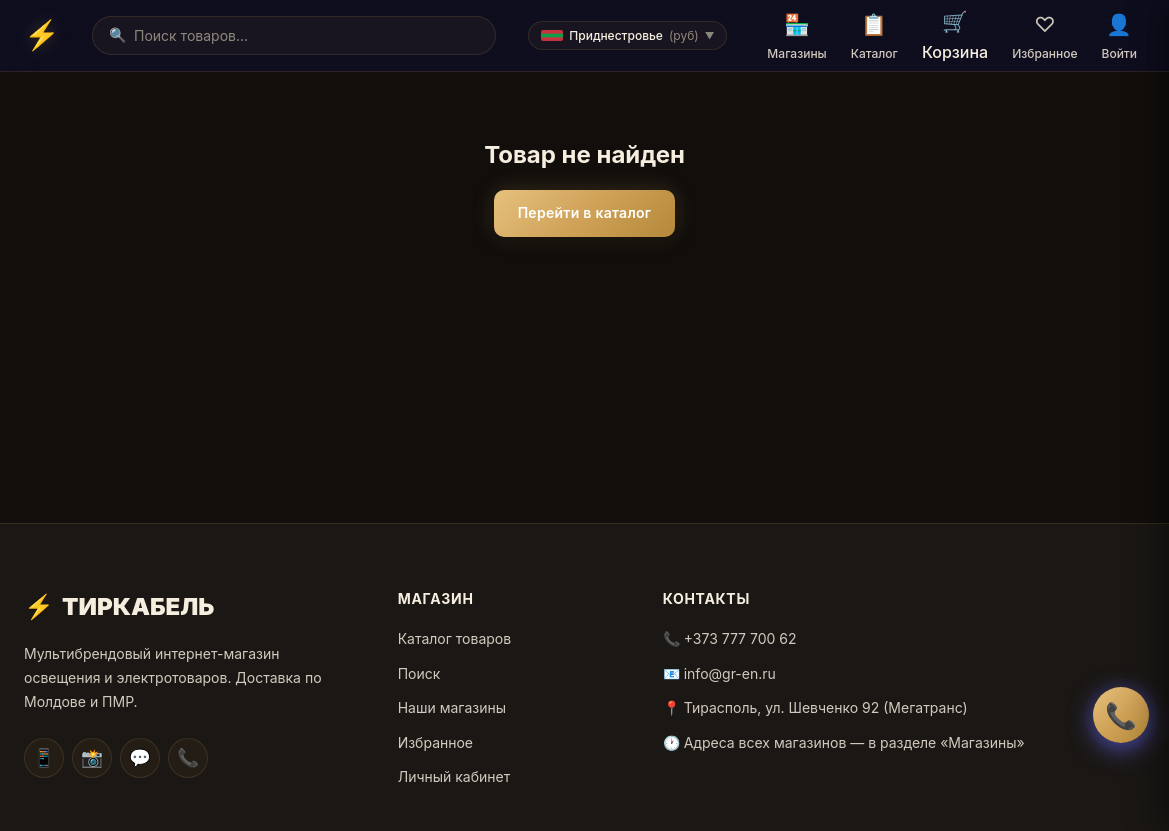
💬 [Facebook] (140, 757)
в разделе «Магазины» (946, 742)
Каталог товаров (454, 638)
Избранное (435, 742)
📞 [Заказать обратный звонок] (1121, 715)
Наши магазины (452, 707)
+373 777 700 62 (740, 638)
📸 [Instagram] (92, 757)
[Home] (42, 35)
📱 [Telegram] (44, 757)
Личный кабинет (454, 776)
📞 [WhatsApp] (188, 757)
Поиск (419, 673)
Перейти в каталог (585, 212)
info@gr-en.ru (730, 673)
